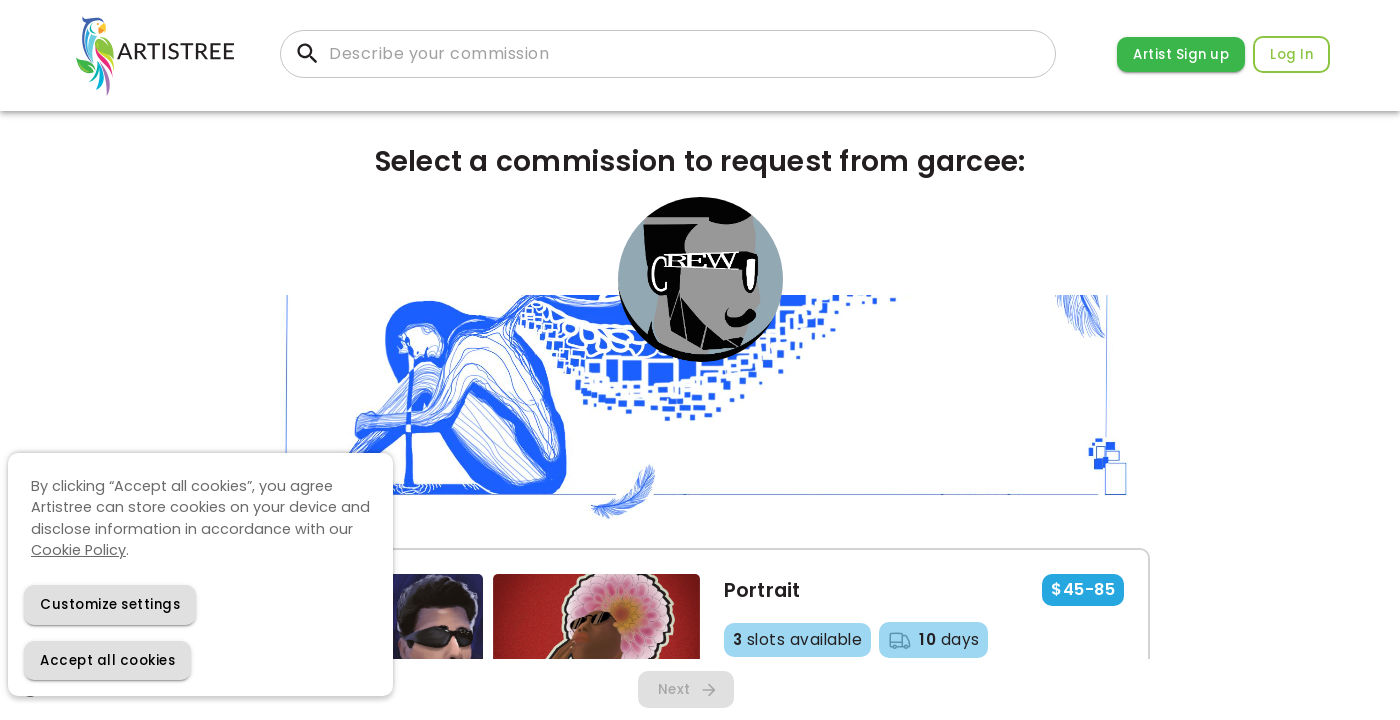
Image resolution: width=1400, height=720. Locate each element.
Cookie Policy (78, 550)
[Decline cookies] (110, 604)
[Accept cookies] (107, 660)
